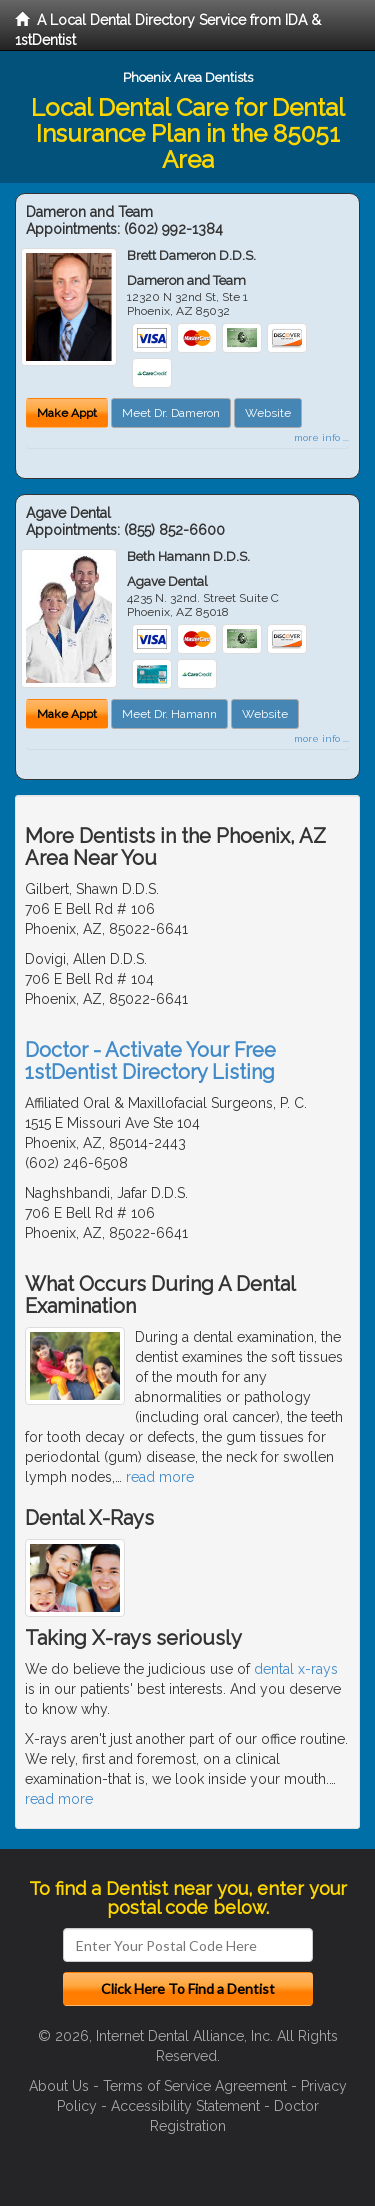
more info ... (321, 437)
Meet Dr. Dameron (171, 413)
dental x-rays (296, 1669)
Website (268, 413)
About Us (59, 2086)
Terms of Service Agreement (195, 2086)
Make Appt (67, 413)
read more (160, 1477)
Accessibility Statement (185, 2106)
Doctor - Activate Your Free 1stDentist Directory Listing (150, 1061)
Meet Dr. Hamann (169, 714)
